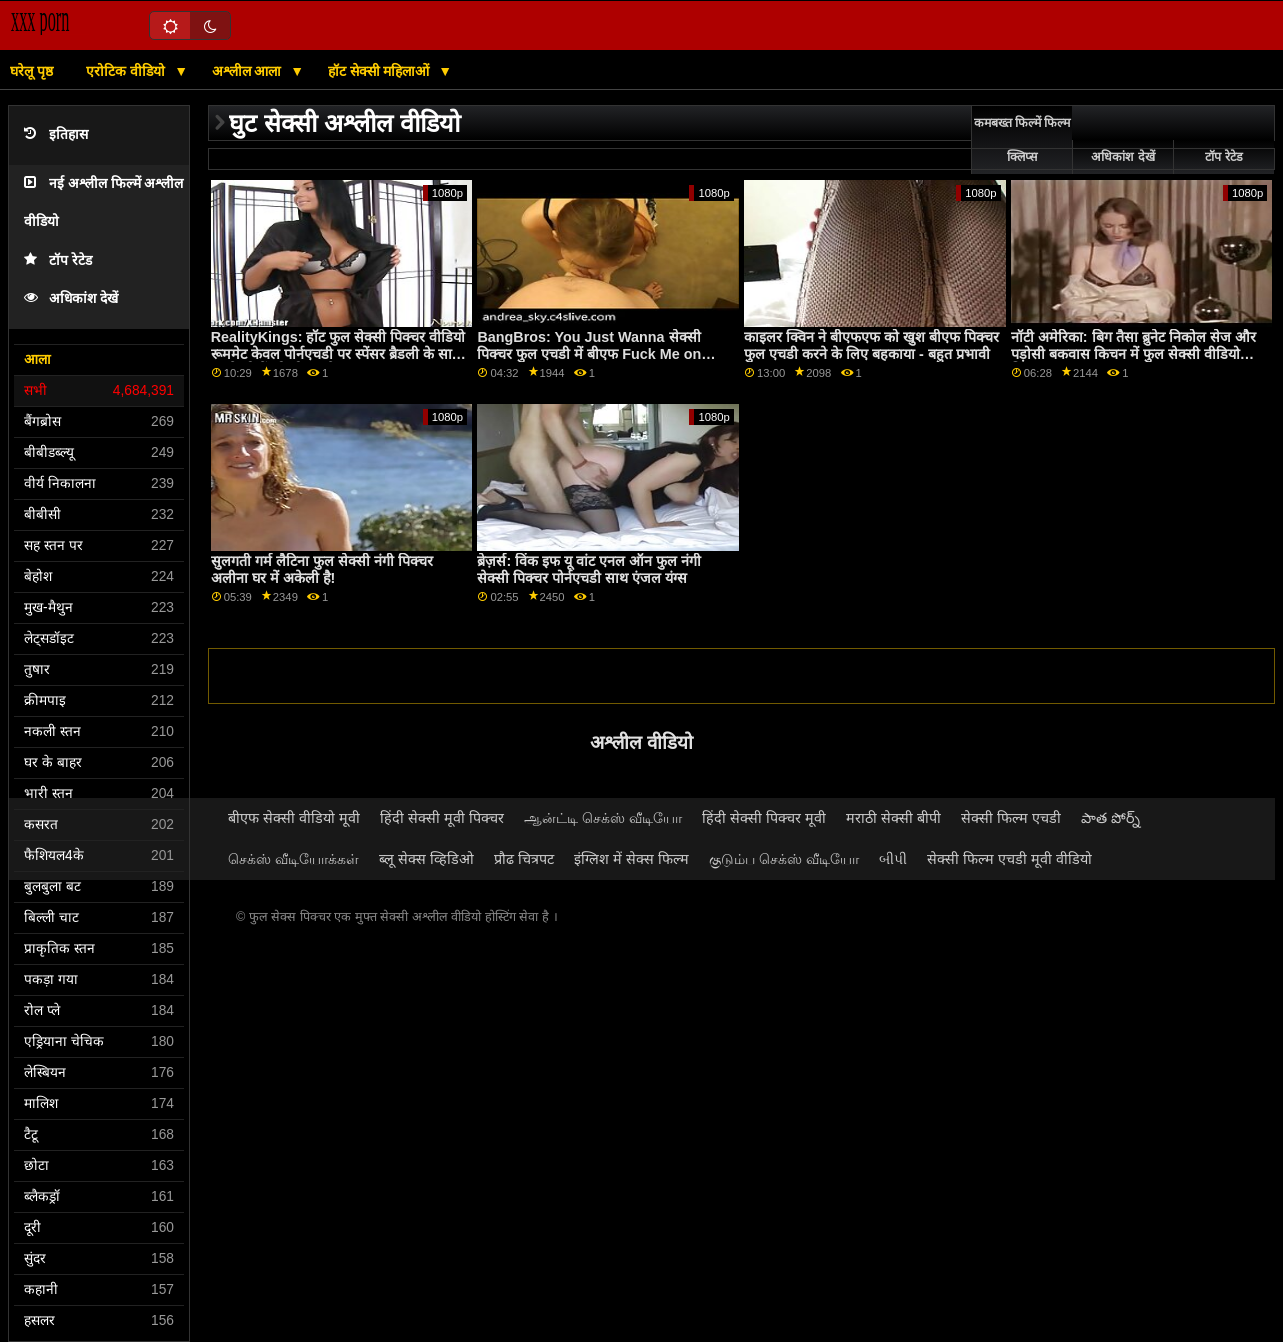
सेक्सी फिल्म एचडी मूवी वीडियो (1009, 859)
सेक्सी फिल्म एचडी (1011, 818)
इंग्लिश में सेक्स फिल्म (631, 859)
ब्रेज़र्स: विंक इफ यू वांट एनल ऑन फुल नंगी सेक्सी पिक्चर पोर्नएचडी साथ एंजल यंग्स (589, 569)
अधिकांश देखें (71, 298)
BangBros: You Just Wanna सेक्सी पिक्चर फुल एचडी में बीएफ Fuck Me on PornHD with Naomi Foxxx (589, 353)
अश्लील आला (249, 71)
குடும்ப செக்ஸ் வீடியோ (784, 859)
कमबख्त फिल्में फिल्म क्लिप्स (1022, 140)
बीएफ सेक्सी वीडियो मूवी (294, 818)
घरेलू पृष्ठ (31, 71)
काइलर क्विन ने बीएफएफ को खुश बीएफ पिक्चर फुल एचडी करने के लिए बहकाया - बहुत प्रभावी (871, 345)
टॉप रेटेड (58, 260)
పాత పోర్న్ (1110, 818)
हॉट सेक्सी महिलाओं (381, 71)
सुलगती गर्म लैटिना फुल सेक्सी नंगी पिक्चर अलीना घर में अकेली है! (322, 569)
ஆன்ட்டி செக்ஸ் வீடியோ (603, 818)
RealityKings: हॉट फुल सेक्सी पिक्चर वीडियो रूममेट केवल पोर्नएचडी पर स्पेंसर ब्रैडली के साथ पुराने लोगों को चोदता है (338, 353)
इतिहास (56, 134)
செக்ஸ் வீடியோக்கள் (293, 859)
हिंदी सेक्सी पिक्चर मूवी (764, 818)
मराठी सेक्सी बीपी (893, 818)
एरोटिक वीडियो (127, 71)
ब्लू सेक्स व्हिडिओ (426, 859)
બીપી (893, 859)
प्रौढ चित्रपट (524, 859)
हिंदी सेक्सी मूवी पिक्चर (442, 818)
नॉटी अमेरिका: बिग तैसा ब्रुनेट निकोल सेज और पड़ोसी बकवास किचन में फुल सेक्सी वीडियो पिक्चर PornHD (1133, 353)
